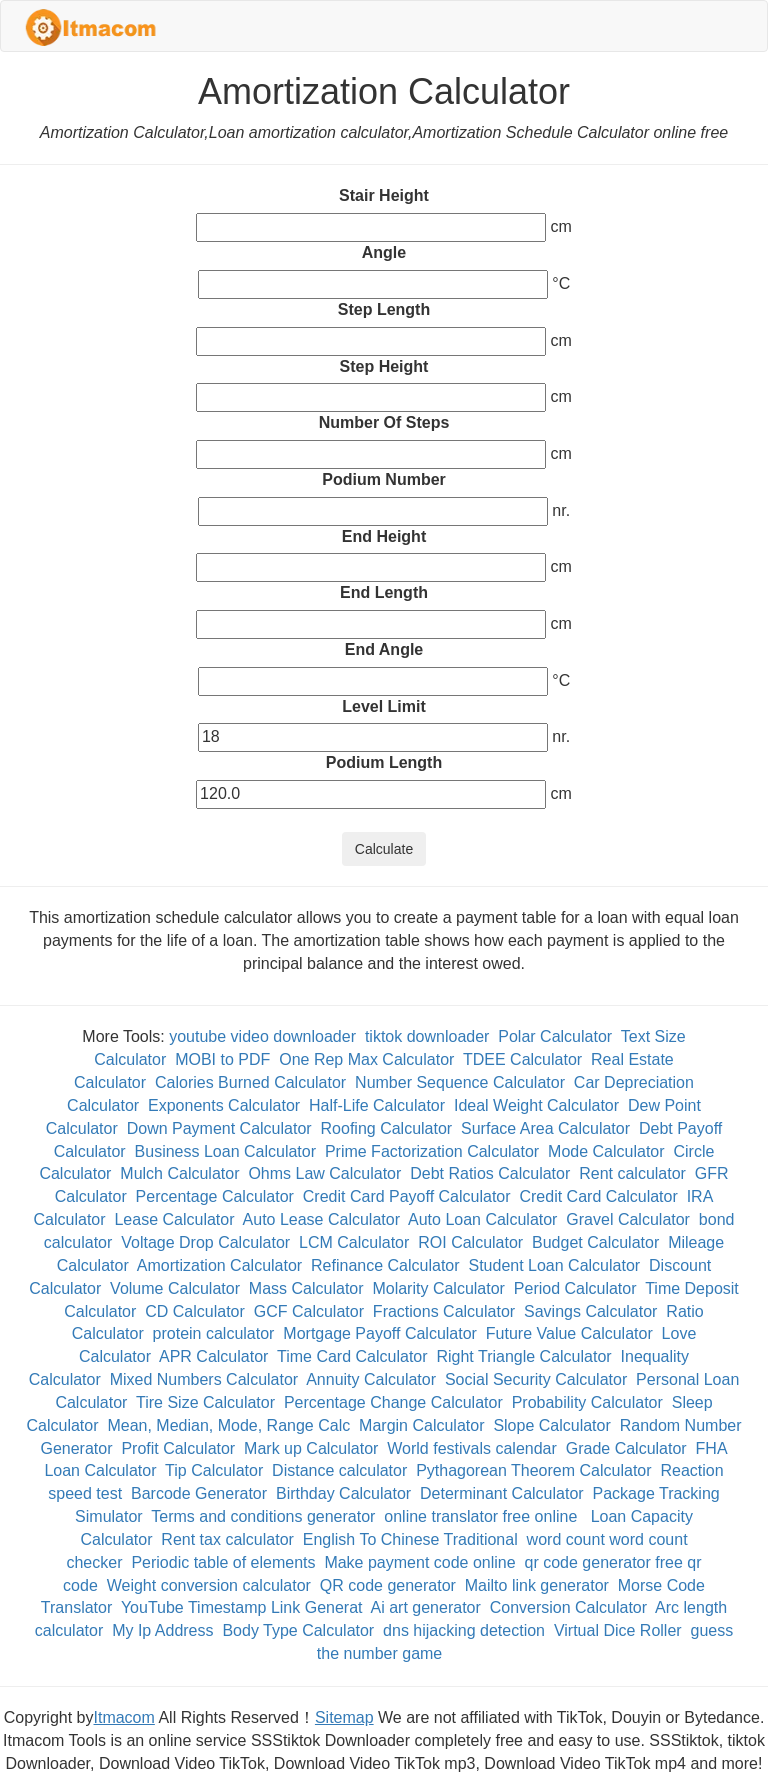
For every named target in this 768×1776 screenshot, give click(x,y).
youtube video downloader (262, 1036)
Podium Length (384, 762)
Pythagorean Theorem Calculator (533, 1470)
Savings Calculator (590, 1311)
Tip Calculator (214, 1470)
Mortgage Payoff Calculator (380, 1333)
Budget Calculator (595, 1242)
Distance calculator (339, 1470)
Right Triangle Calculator (523, 1356)
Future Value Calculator (569, 1333)
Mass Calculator (306, 1288)
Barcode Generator (199, 1493)
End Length (384, 592)
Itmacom (124, 1717)
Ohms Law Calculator (324, 1173)
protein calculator (214, 1333)
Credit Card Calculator (598, 1196)
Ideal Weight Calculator (536, 1105)
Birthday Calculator (343, 1493)
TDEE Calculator (522, 1059)
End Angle (384, 649)
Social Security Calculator (536, 1379)
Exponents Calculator (224, 1105)
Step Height (384, 366)
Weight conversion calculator (209, 1585)
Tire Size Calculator (205, 1402)
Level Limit (384, 706)
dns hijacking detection (464, 1630)
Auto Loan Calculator (482, 1219)
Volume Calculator (175, 1288)
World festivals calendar (472, 1448)
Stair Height (384, 195)
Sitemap (344, 1717)
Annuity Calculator (371, 1379)
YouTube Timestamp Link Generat (242, 1607)
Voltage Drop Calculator (205, 1242)
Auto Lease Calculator (321, 1219)
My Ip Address (162, 1630)
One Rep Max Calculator (366, 1059)
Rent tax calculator (227, 1539)
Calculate (384, 849)
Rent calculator (632, 1173)
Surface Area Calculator (545, 1128)
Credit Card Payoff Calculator (407, 1196)
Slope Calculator (551, 1425)
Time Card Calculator (352, 1356)
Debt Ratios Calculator (490, 1173)
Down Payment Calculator (219, 1128)
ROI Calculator (470, 1242)
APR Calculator (213, 1356)
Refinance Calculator (385, 1265)
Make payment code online (419, 1562)
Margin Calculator (421, 1425)
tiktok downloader (427, 1036)
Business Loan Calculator (225, 1151)
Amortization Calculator (219, 1265)
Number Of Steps (384, 422)
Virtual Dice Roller (618, 1630)
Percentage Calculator (215, 1196)
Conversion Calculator (568, 1607)
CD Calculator (195, 1311)
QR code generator (388, 1585)
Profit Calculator (178, 1448)
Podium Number (384, 479)
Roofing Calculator (387, 1128)
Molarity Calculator (438, 1288)
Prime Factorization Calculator (432, 1151)
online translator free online (482, 1516)
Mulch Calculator (179, 1173)
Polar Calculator (555, 1036)
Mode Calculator (606, 1151)
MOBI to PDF (222, 1059)
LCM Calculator (354, 1242)
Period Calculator (575, 1288)
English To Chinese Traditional (410, 1539)
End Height (384, 536)
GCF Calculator (309, 1311)
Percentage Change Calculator (393, 1402)
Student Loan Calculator (554, 1265)
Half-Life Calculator (377, 1105)
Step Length (384, 309)
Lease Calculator (174, 1219)
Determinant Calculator (502, 1493)
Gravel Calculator (628, 1219)
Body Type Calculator (298, 1630)
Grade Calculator (626, 1448)
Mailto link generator (537, 1585)
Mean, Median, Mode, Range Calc (228, 1425)
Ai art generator (426, 1607)
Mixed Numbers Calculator (204, 1379)
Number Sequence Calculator (460, 1082)
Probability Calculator (587, 1402)
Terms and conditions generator (263, 1516)
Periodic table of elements (223, 1562)
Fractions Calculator (444, 1311)
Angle (384, 252)
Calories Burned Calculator (250, 1082)
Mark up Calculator (311, 1448)
